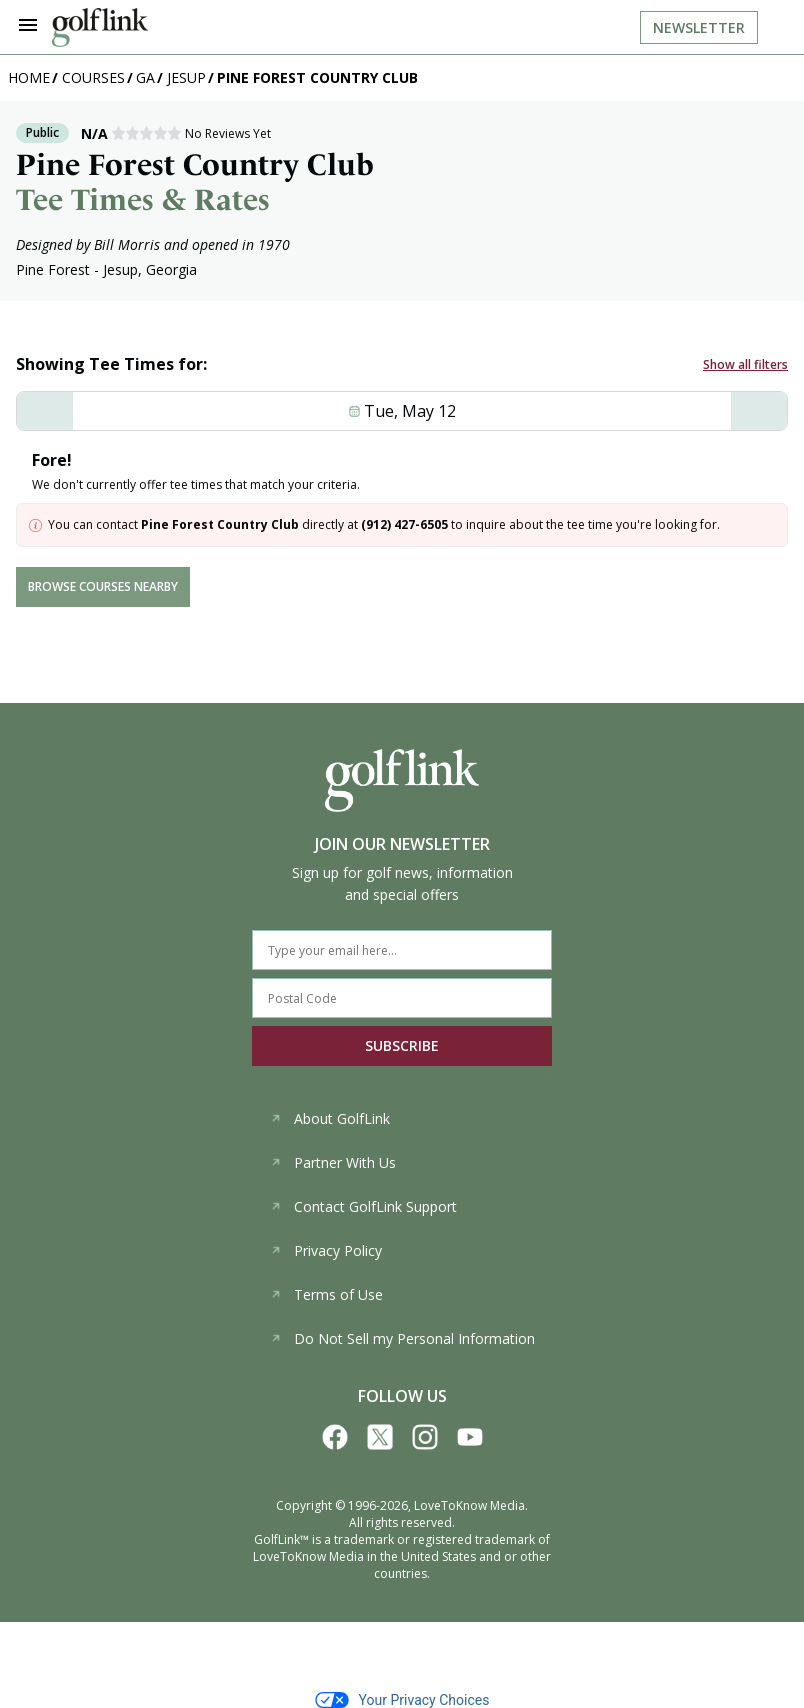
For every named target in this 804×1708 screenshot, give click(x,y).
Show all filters (745, 364)
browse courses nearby (103, 586)
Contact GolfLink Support (363, 1206)
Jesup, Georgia (150, 269)
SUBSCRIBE (402, 1045)
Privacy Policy (326, 1250)
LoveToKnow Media (469, 1505)
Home (29, 77)
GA (145, 77)
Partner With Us (333, 1162)
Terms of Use (326, 1294)
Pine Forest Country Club (317, 77)
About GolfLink (330, 1118)
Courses (93, 77)
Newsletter (699, 27)
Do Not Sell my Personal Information (402, 1338)
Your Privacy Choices (402, 1700)
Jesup (186, 77)
